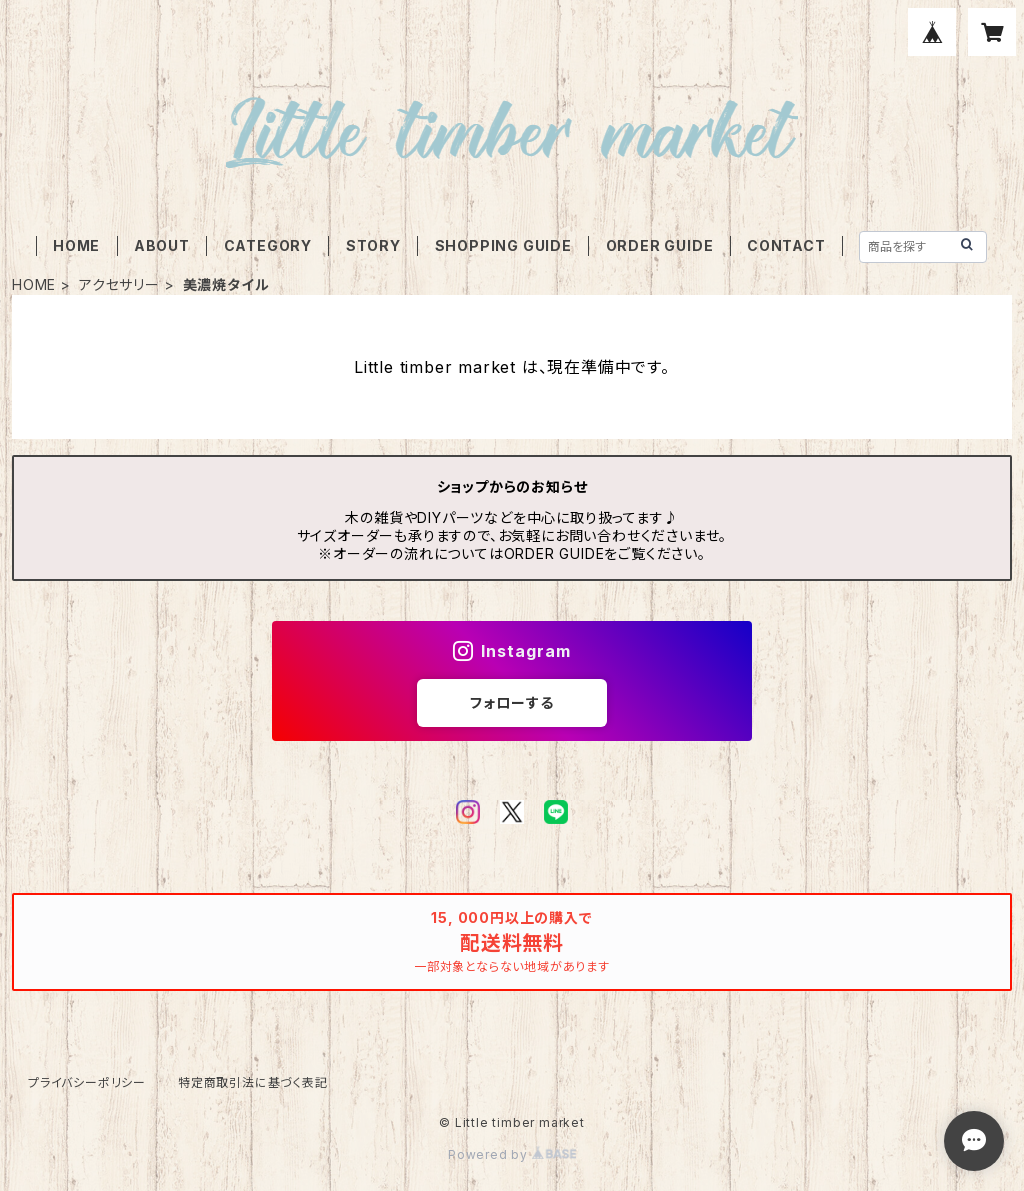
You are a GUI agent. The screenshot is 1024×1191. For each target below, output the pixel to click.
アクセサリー (119, 284)
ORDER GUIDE (660, 245)
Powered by (512, 1154)
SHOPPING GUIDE (503, 245)
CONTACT (786, 245)
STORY (373, 245)
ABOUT (162, 245)
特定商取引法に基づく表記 (253, 1082)
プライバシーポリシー (87, 1082)
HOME (76, 245)
